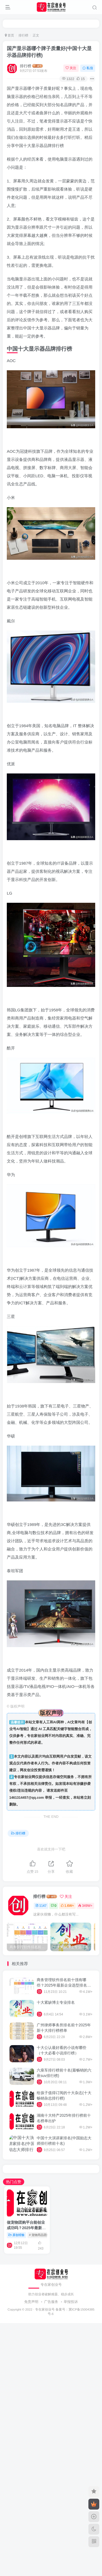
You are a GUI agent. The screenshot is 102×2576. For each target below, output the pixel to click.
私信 (87, 68)
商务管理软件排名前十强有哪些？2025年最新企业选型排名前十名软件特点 (64, 1985)
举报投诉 (71, 2302)
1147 (41, 1906)
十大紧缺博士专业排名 (56, 2002)
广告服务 (51, 2302)
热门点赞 (13, 2182)
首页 (9, 35)
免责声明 (31, 2302)
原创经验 (16, 2235)
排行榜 (23, 35)
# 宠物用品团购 (39, 2235)
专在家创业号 (45, 2309)
